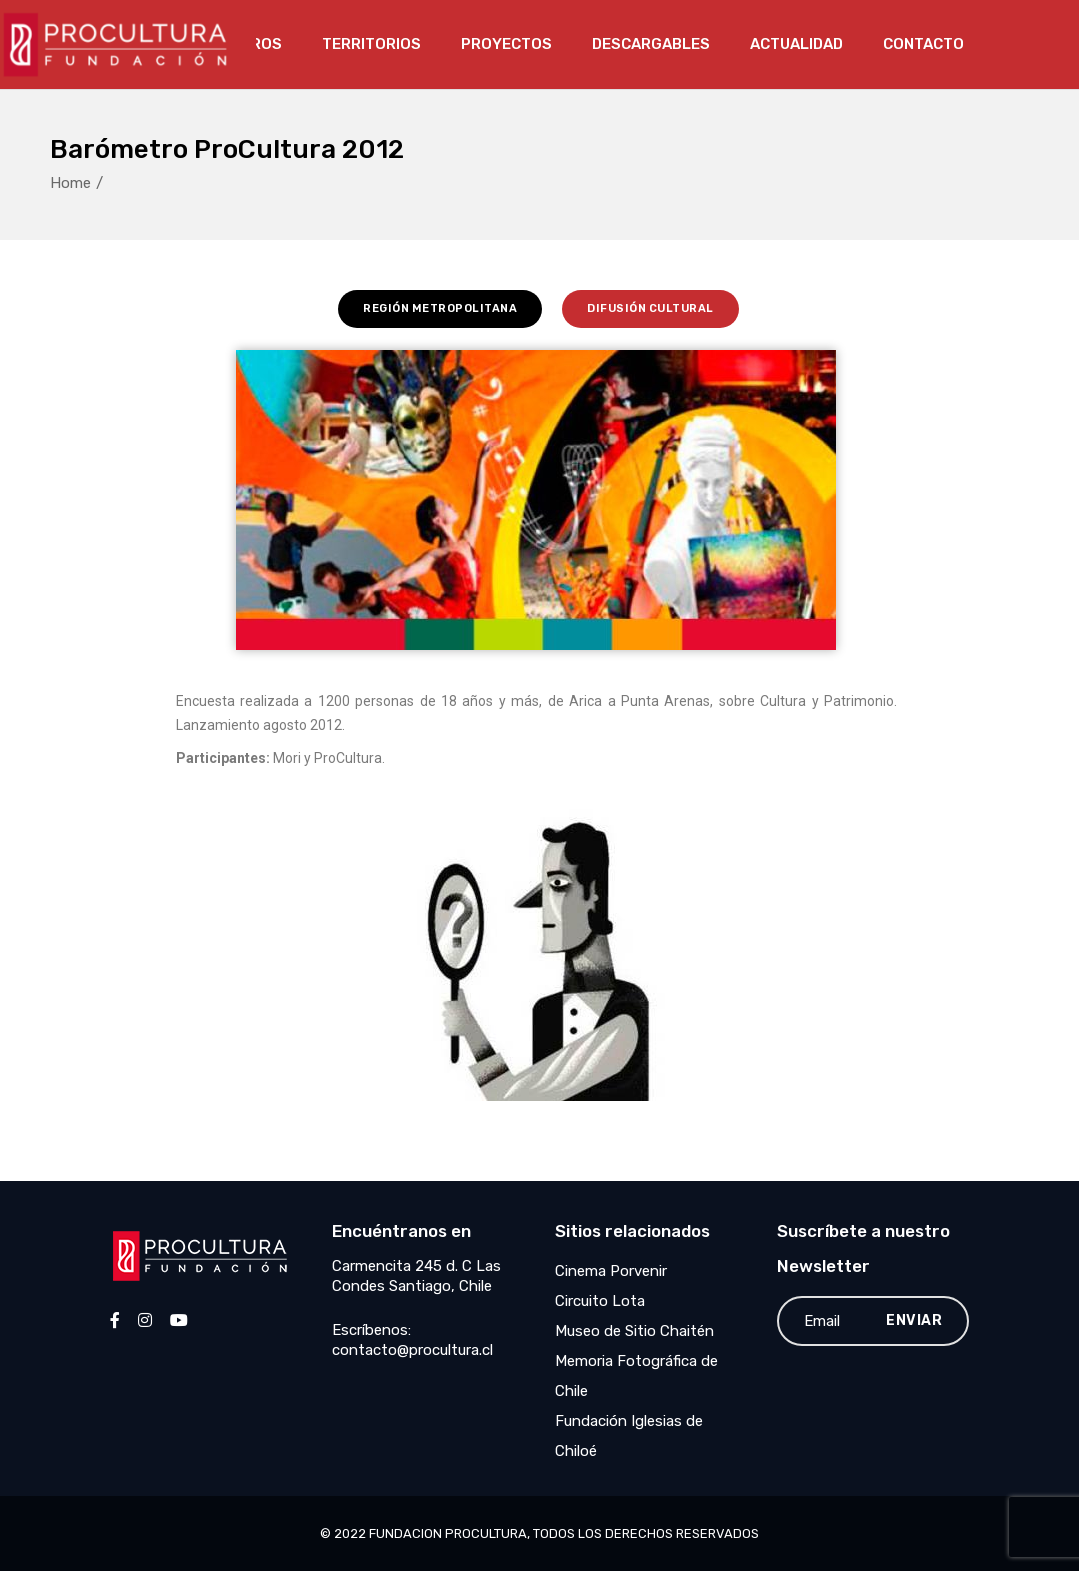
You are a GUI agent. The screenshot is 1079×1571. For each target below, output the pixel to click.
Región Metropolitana (440, 308)
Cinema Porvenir (611, 1271)
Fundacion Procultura (448, 1533)
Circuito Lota (600, 1301)
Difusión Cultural (650, 308)
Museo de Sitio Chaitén (634, 1331)
